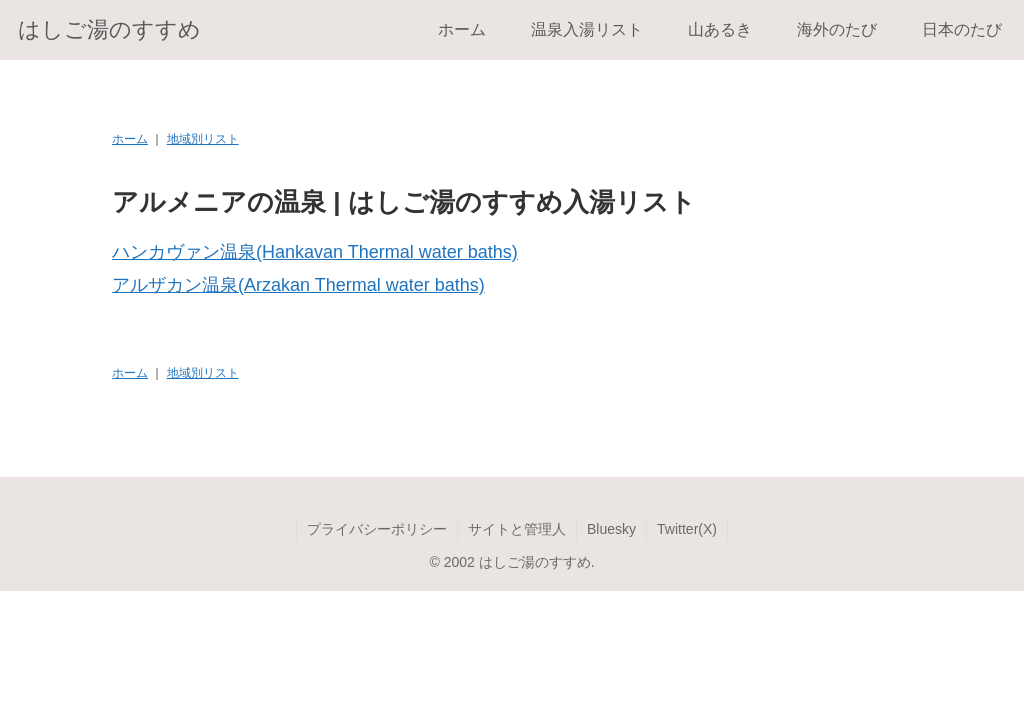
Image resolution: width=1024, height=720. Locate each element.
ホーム (130, 139)
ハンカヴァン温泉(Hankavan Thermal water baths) (315, 252)
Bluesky (611, 529)
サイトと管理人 (517, 529)
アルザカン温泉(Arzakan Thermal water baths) (298, 285)
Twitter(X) (687, 529)
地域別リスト (203, 139)
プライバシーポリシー (377, 529)
